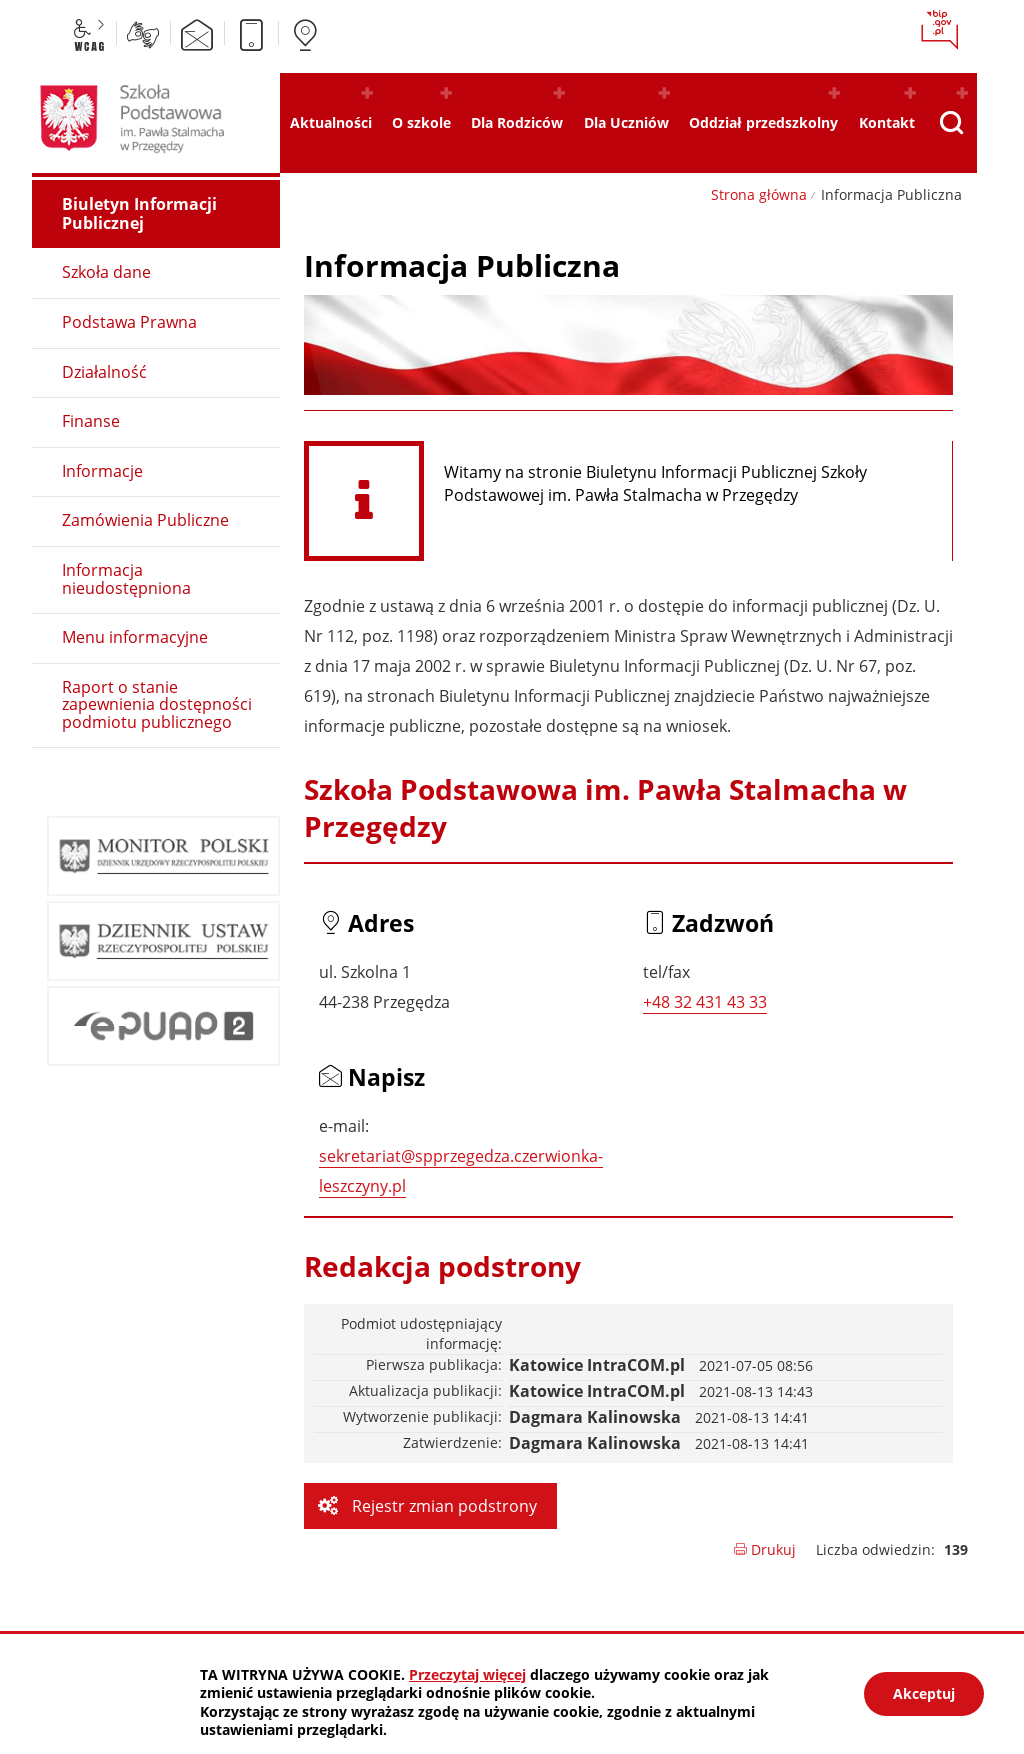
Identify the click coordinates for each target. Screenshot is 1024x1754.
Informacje (102, 471)
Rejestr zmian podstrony (442, 1506)
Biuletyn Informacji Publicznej (139, 213)
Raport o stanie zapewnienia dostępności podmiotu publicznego (157, 704)
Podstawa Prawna (129, 322)
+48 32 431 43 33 (705, 1002)
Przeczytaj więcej (467, 1674)
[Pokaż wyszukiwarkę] (951, 123)
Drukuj (764, 1549)
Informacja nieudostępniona (126, 579)
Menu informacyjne (135, 637)
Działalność (104, 372)
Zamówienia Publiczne (145, 520)
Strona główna (759, 194)
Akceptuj (924, 1693)
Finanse (91, 421)
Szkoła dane (106, 272)
